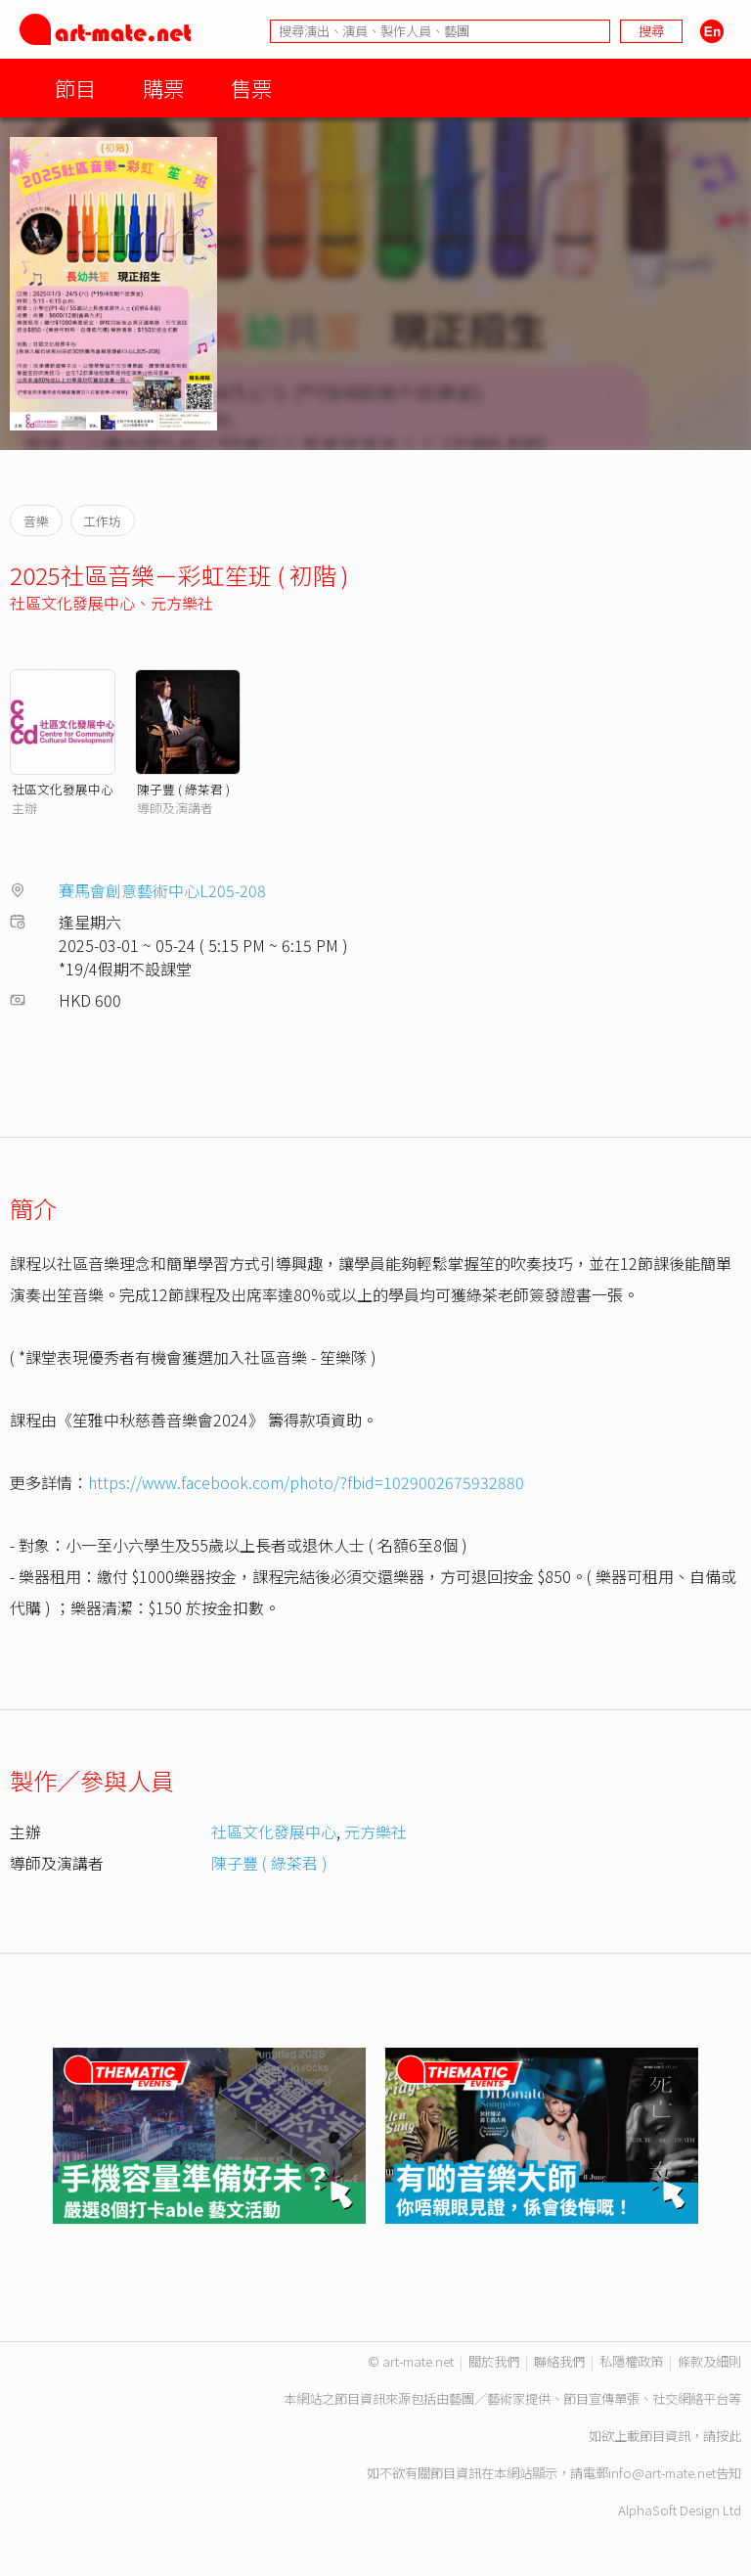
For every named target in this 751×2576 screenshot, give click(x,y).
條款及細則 (709, 2361)
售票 (251, 87)
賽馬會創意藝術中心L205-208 (162, 890)
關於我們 (493, 2361)
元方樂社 (182, 602)
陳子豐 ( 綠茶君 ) (183, 789)
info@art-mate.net (662, 2472)
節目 (75, 87)
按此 (728, 2435)
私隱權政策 (631, 2361)
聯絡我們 (559, 2361)
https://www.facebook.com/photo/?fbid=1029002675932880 (306, 1482)
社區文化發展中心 (72, 602)
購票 (163, 87)
